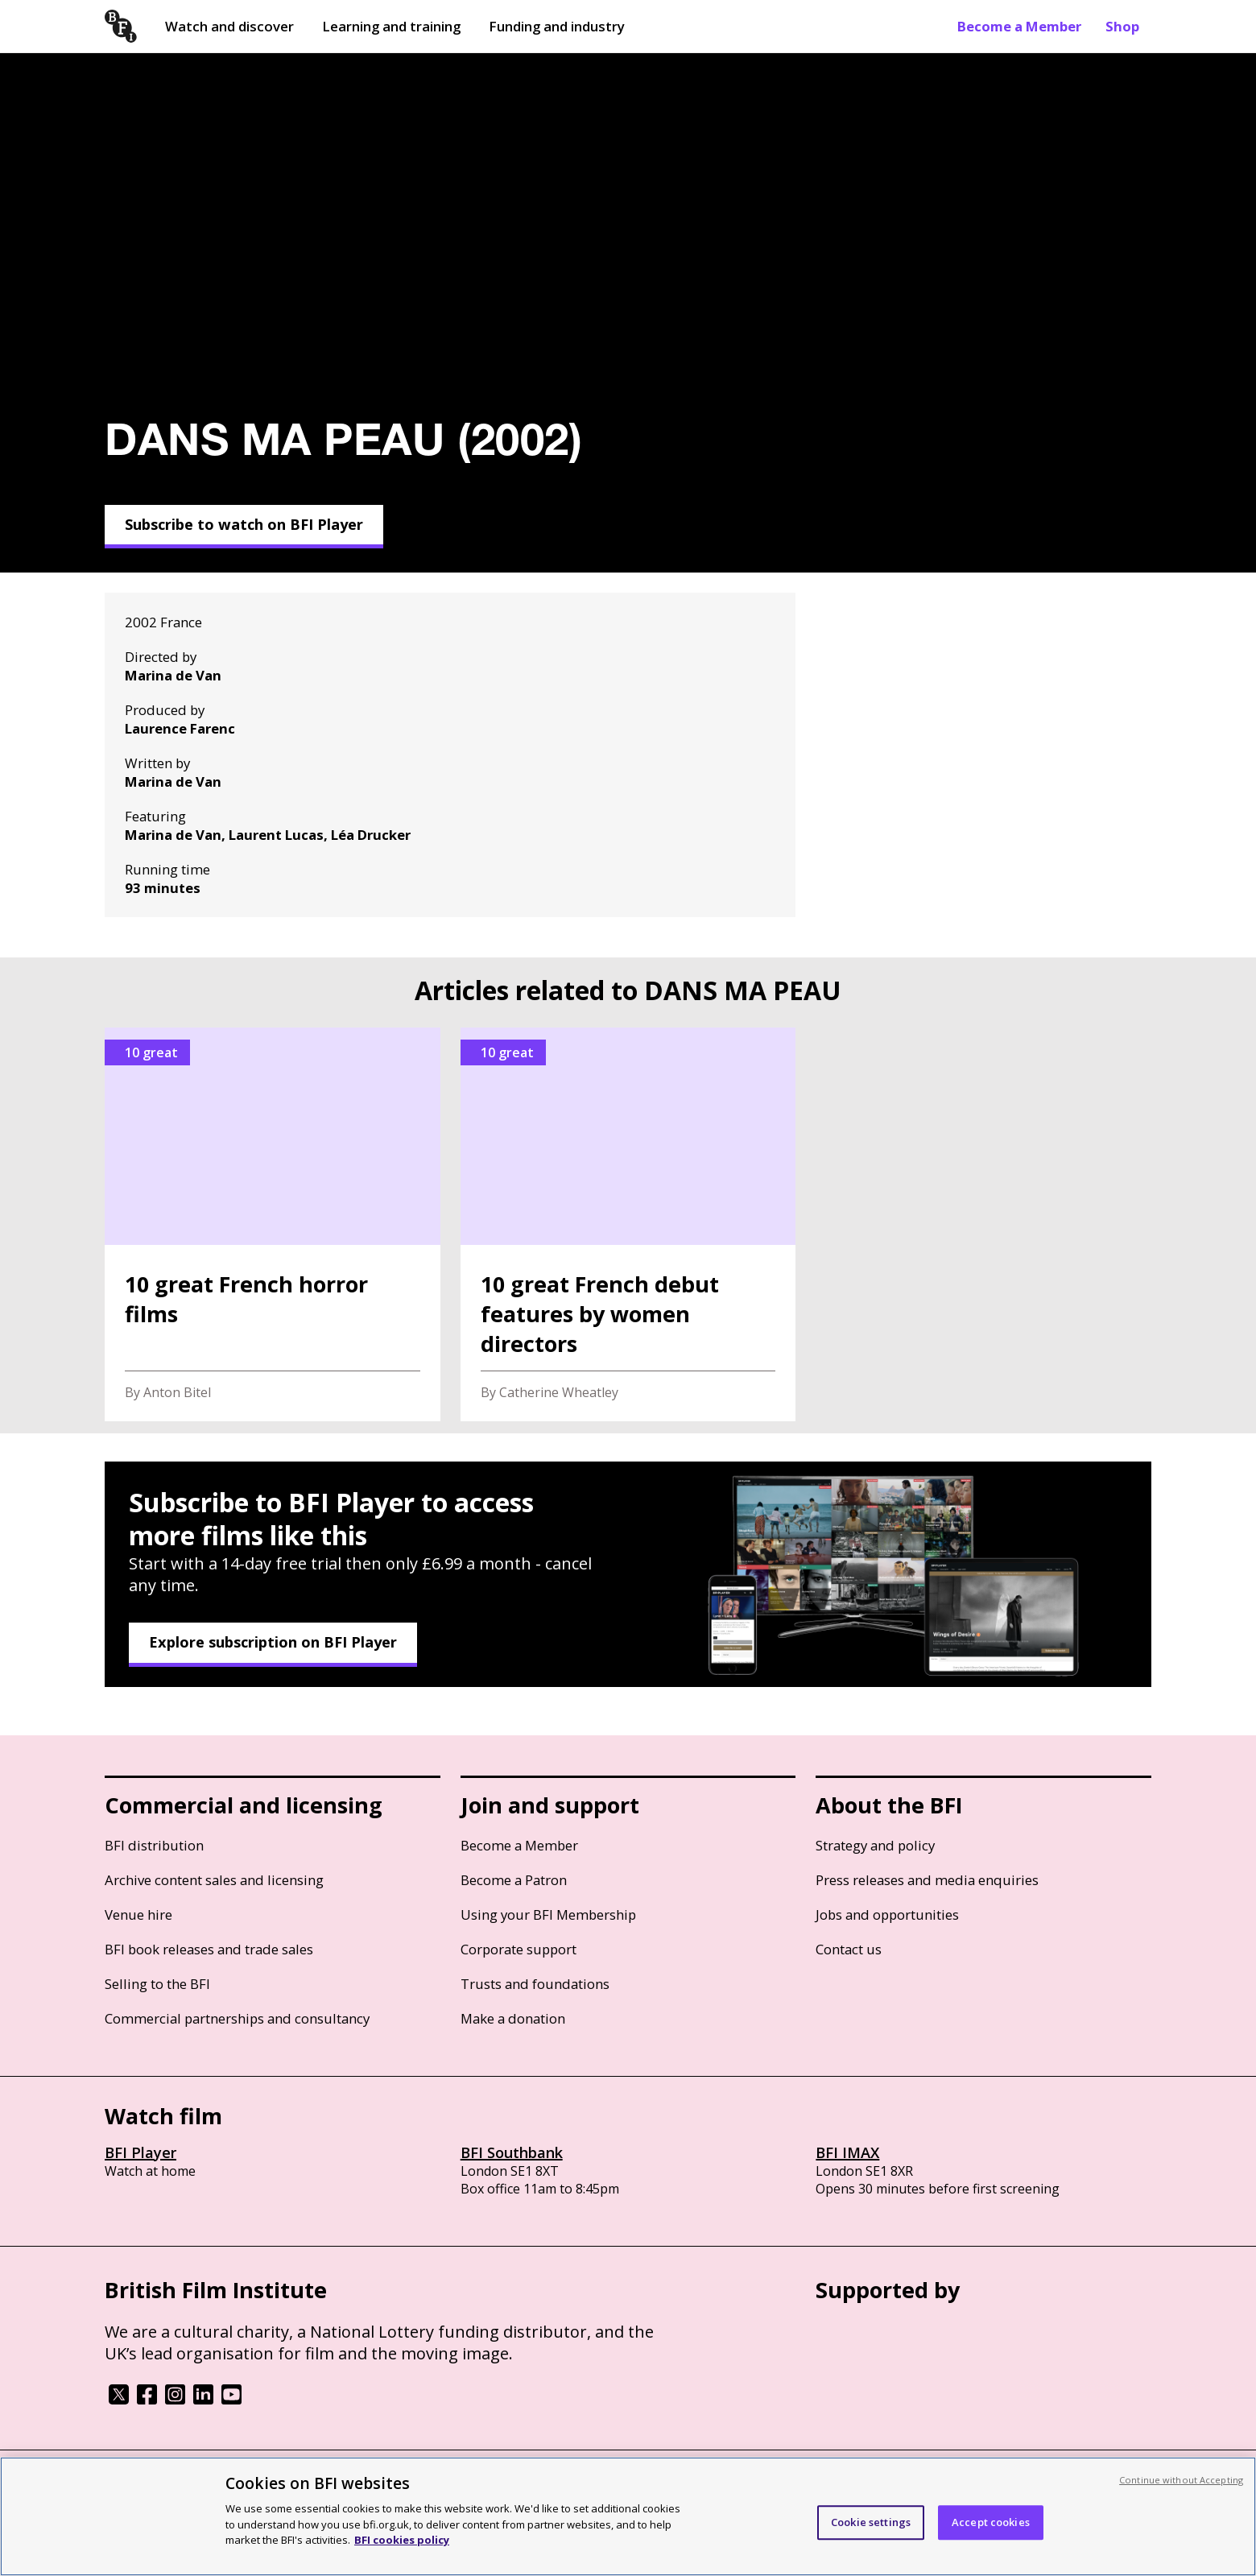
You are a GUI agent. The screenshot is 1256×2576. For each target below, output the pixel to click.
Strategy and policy (875, 1845)
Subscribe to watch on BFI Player (244, 524)
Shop (1122, 26)
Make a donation (513, 2018)
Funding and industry (557, 26)
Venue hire (138, 1914)
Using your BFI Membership (548, 1914)
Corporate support (518, 1949)
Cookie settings (871, 2522)
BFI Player (140, 2152)
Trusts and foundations (535, 1983)
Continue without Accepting (1181, 2480)
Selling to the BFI (157, 1983)
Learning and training (391, 26)
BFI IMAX (847, 2152)
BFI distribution (154, 1845)
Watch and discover (229, 26)
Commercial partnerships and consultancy (237, 2018)
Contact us (849, 1949)
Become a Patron (514, 1880)
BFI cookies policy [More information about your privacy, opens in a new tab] (401, 2540)
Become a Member (1019, 26)
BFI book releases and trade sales (209, 1949)
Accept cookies (991, 2522)
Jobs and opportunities (887, 1914)
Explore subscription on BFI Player (273, 1642)
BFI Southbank (512, 2152)
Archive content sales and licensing (214, 1880)
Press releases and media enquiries (927, 1880)
